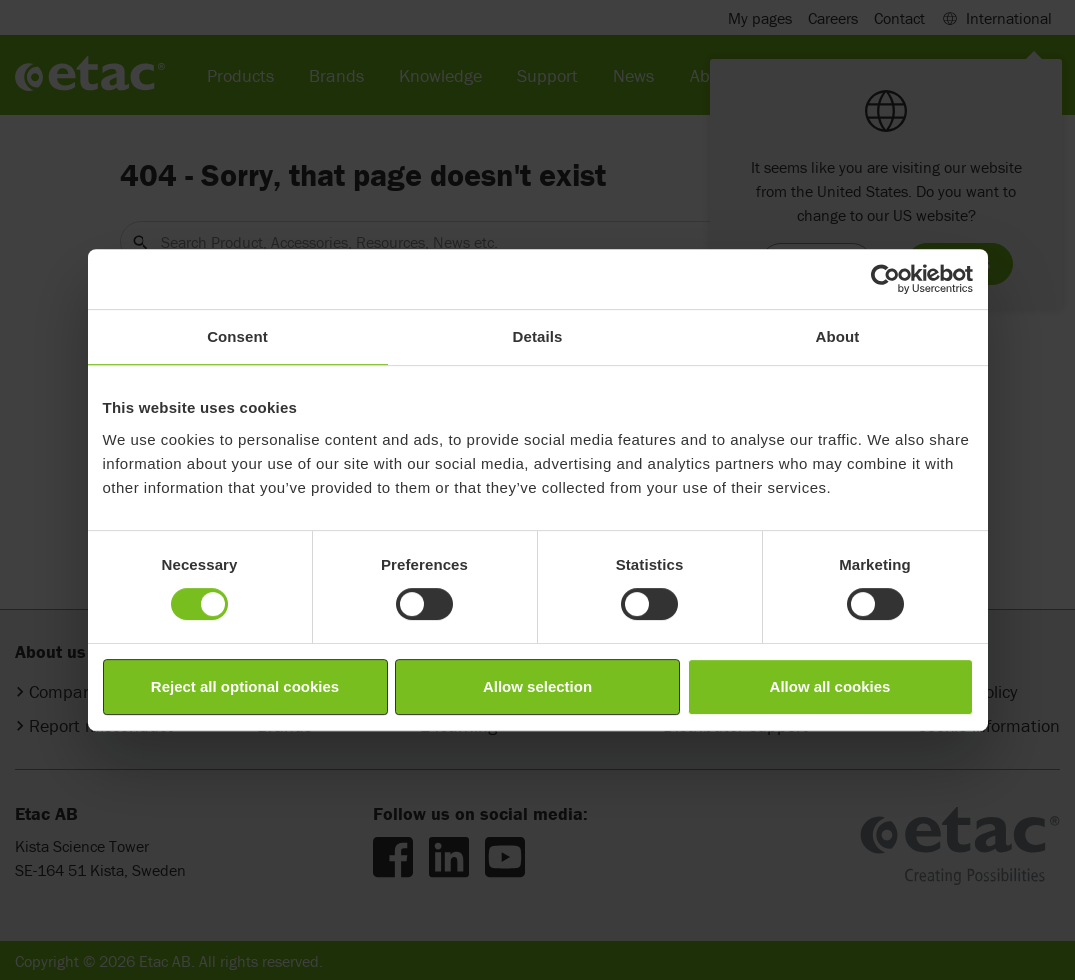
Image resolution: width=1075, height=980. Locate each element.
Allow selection (537, 686)
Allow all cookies (830, 686)
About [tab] (838, 336)
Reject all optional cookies (245, 686)
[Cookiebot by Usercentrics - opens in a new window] (885, 279)
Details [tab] (538, 336)
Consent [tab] (237, 336)
